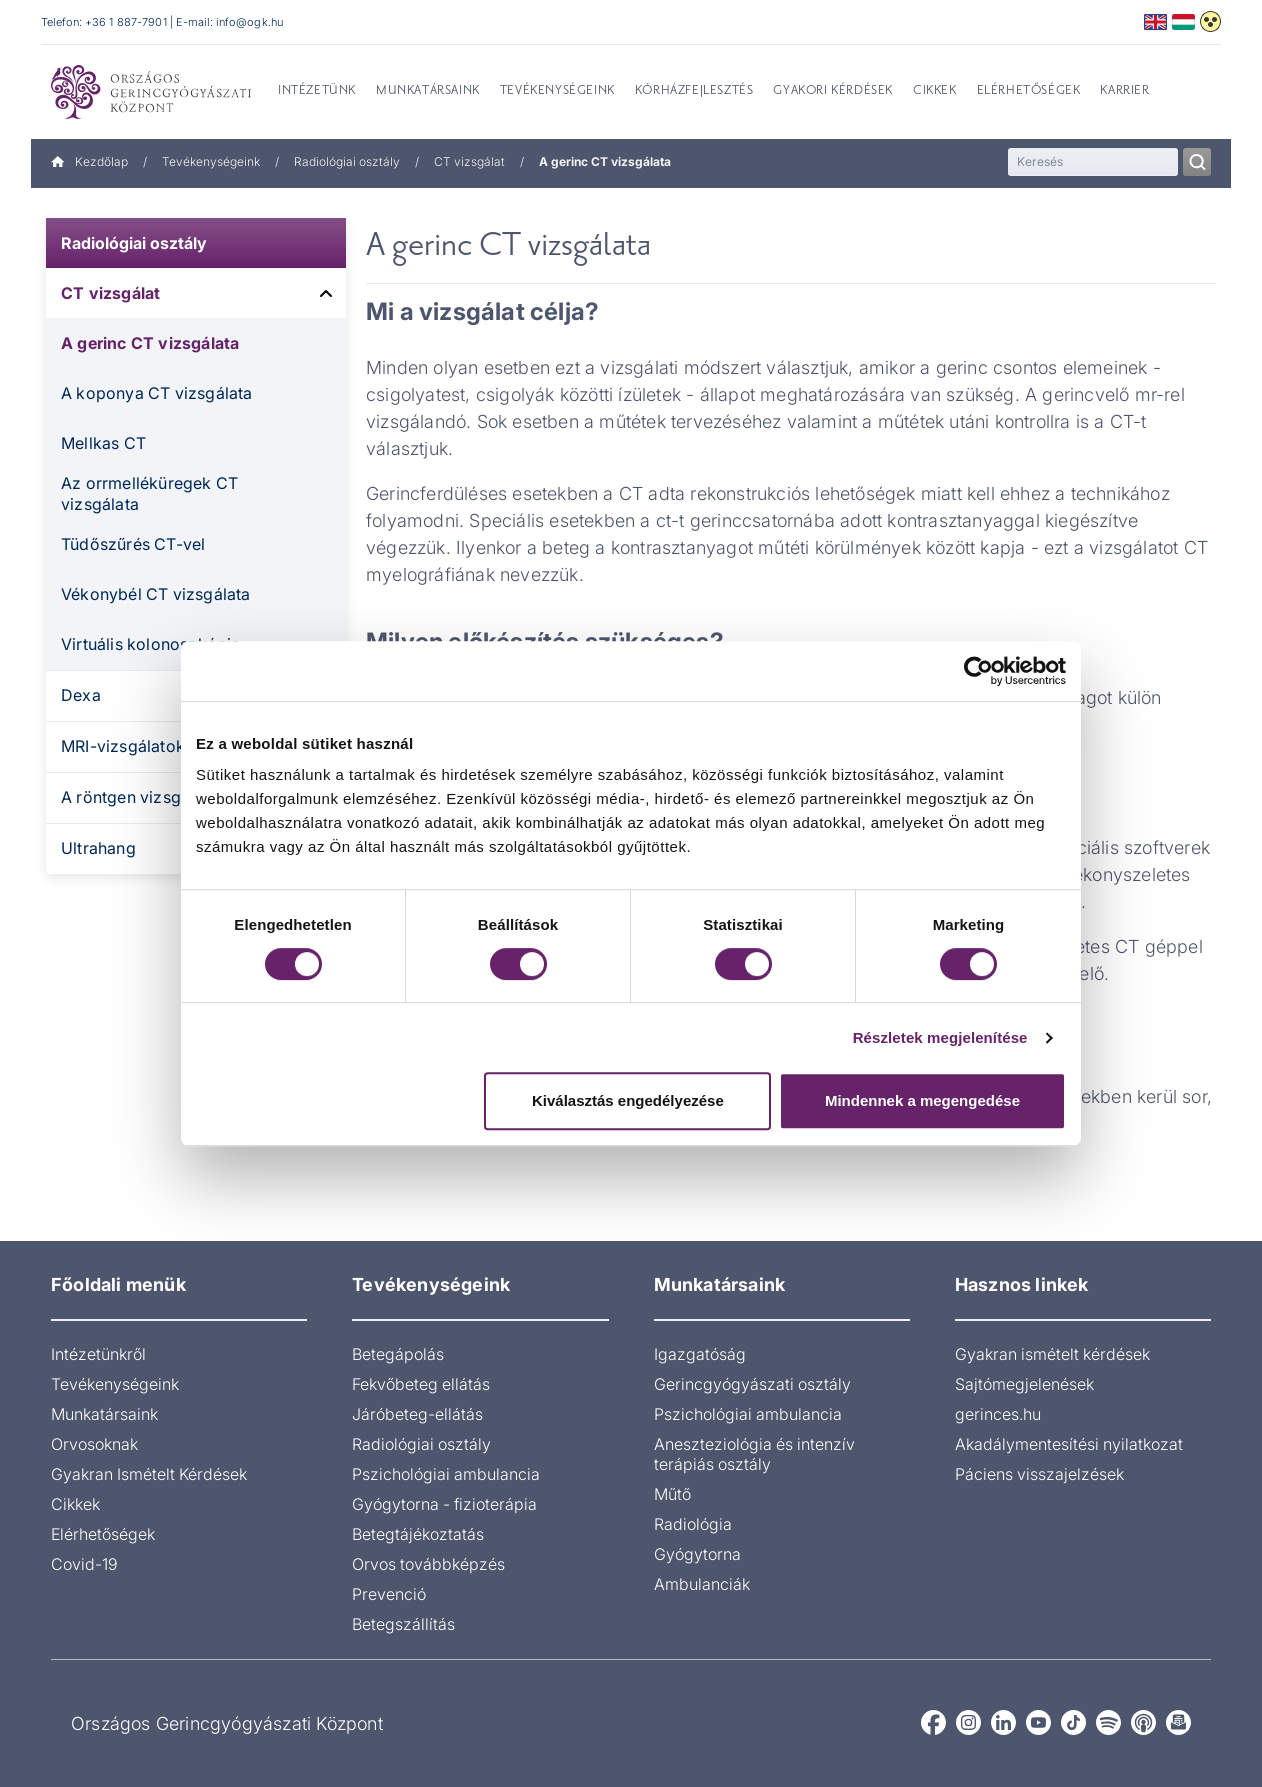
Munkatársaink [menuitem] (428, 91)
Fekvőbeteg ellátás (421, 1384)
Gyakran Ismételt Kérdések (149, 1474)
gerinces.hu (998, 1414)
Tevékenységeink (211, 161)
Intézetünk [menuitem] (317, 91)
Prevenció (389, 1594)
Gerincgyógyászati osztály (752, 1384)
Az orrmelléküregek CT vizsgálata (149, 493)
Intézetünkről (98, 1354)
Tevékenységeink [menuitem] (557, 91)
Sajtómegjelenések (1024, 1384)
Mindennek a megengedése (922, 1100)
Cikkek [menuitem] (935, 91)
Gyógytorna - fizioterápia (444, 1504)
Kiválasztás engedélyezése (628, 1100)
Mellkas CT (103, 443)
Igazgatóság (700, 1354)
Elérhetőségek (103, 1534)
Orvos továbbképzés (428, 1564)
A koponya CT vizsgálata (157, 393)
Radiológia (693, 1524)
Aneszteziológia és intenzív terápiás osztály (754, 1454)
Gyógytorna (697, 1554)
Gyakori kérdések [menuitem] (833, 91)
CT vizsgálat (469, 161)
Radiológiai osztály (347, 161)
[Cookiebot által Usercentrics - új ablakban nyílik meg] (978, 671)
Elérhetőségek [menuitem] (1029, 91)
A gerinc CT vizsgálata (150, 343)
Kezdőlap (89, 161)
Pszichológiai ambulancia (446, 1474)
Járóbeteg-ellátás (417, 1414)
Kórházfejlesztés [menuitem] (694, 91)
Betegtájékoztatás (418, 1534)
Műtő (672, 1494)
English (1155, 22)
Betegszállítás (403, 1624)
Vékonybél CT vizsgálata (156, 594)
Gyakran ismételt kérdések (1052, 1354)
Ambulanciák (702, 1584)
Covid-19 (84, 1564)
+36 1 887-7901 (126, 22)
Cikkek (75, 1504)
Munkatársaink (104, 1414)
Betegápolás (398, 1354)
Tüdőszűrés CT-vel (133, 544)
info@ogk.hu (249, 22)
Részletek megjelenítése (940, 1037)
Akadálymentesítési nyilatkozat (1069, 1444)
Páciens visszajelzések (1039, 1474)
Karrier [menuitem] (1124, 91)
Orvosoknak (94, 1444)
